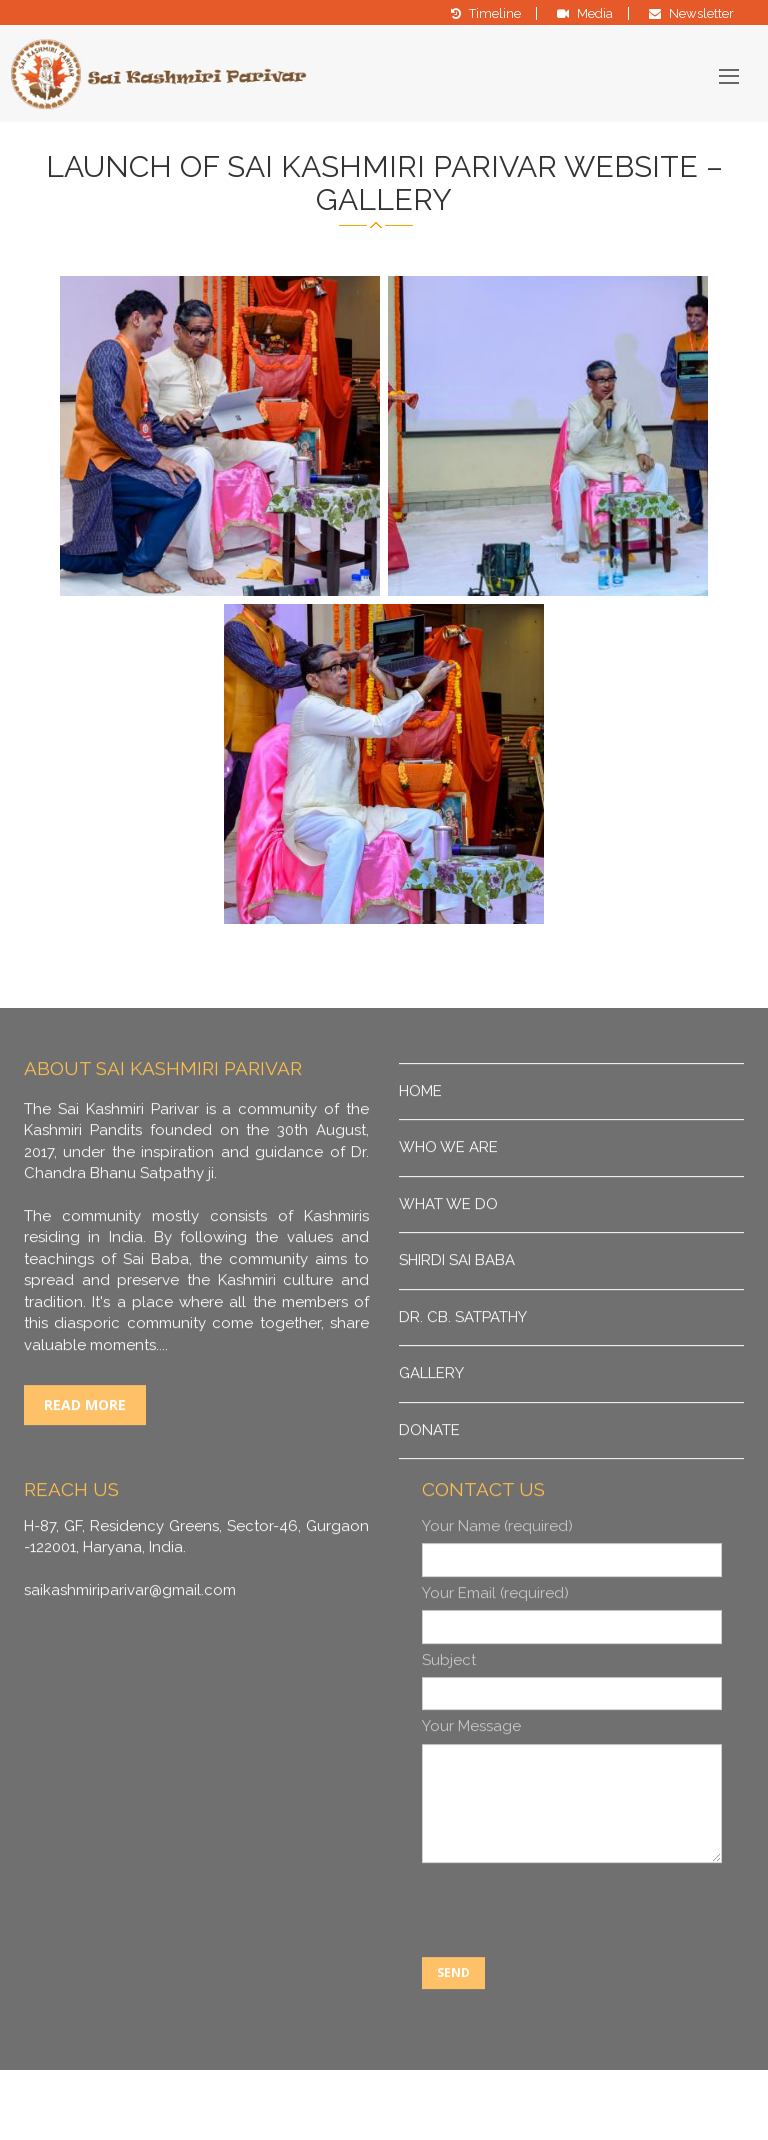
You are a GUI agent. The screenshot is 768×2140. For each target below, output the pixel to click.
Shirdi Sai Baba (457, 1300)
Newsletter (701, 13)
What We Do (448, 1243)
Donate (429, 1469)
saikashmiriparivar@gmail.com (130, 1629)
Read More (85, 1443)
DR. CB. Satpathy (463, 1356)
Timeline (495, 13)
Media (595, 13)
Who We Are (448, 1187)
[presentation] (574, 1951)
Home (420, 1130)
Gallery (431, 1412)
